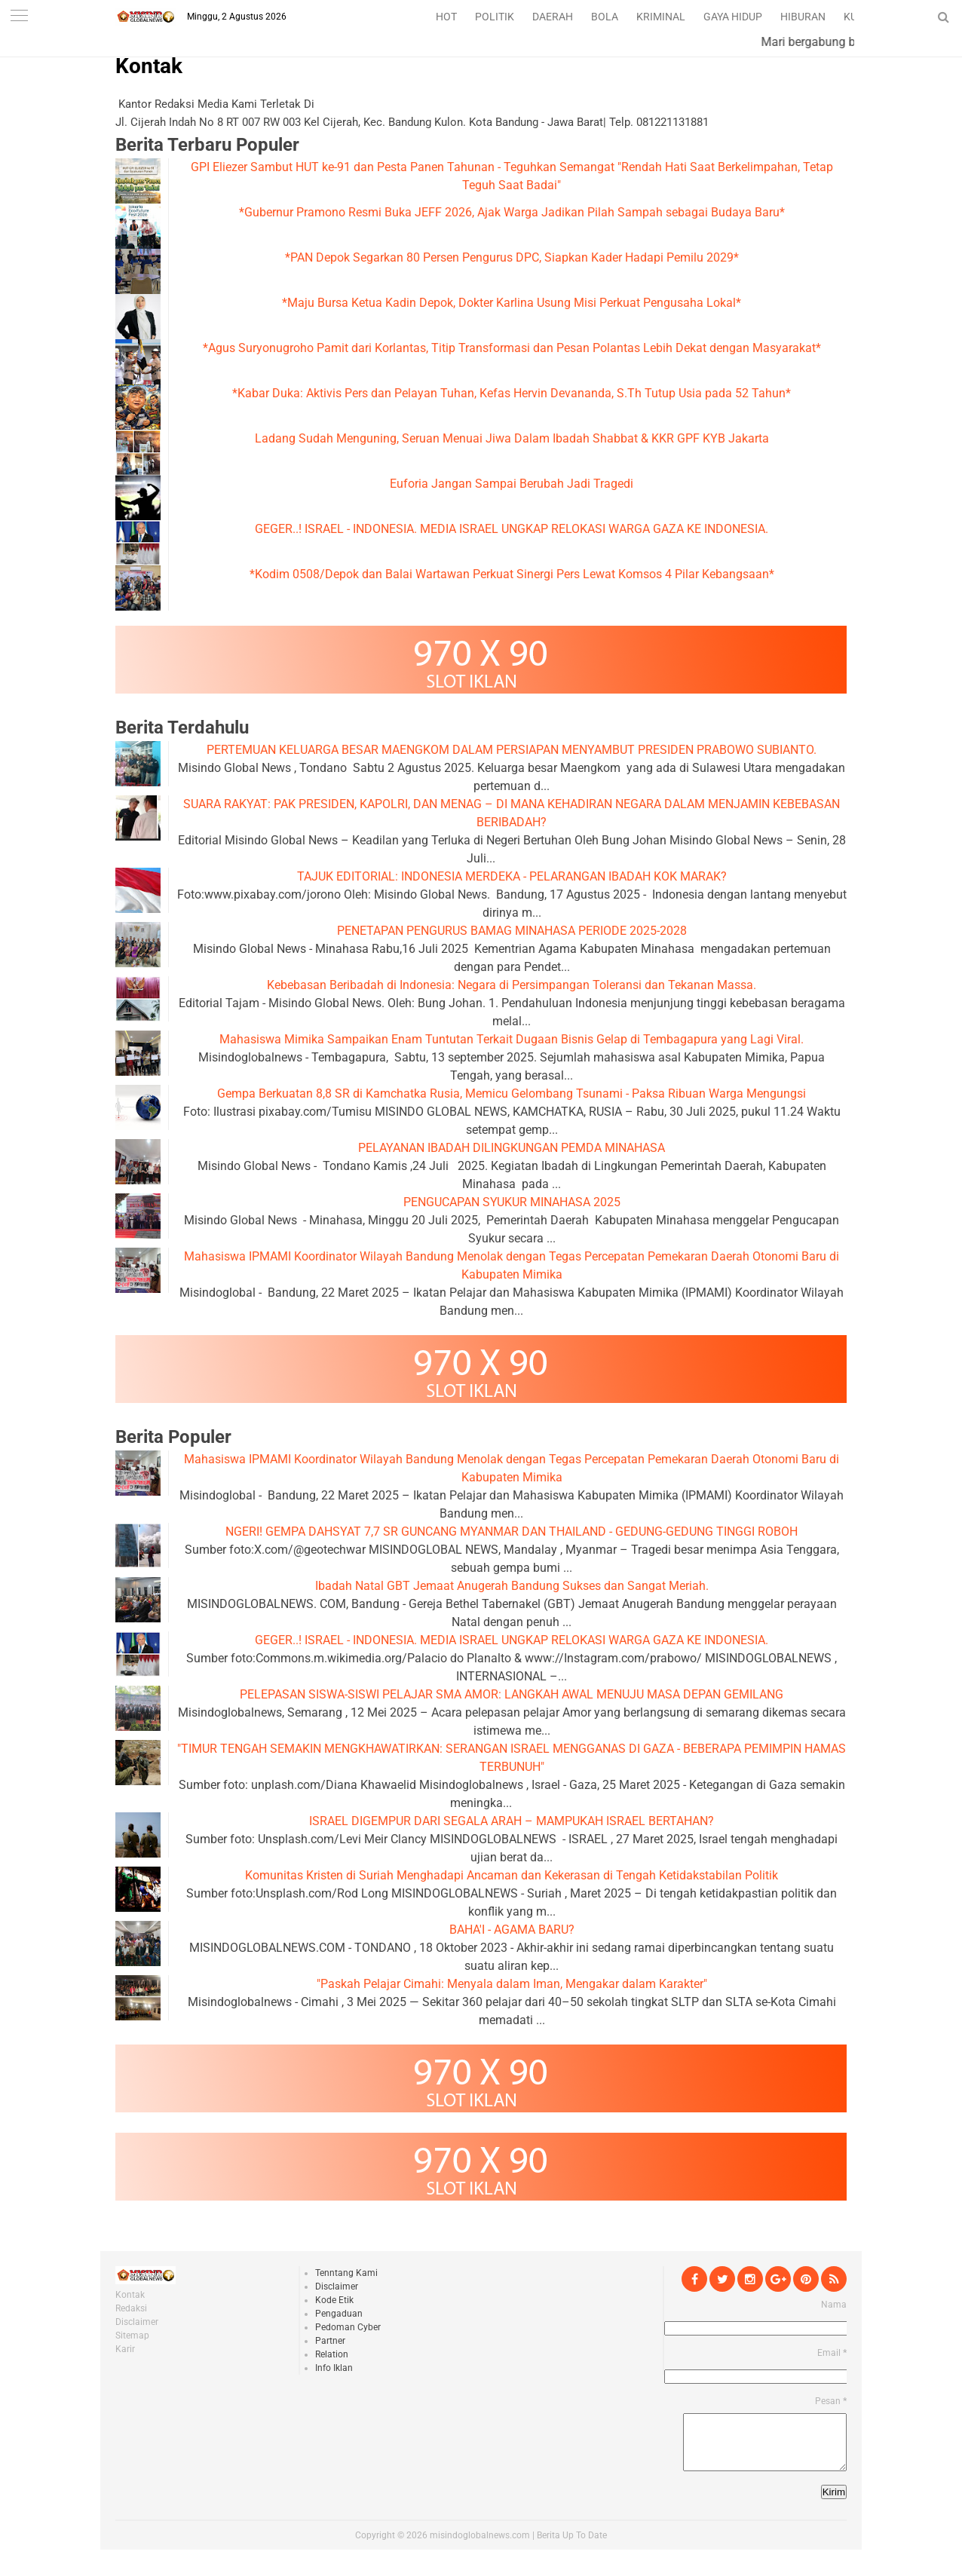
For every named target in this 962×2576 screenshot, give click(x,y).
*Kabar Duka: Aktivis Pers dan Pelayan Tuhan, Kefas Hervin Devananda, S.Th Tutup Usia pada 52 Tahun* (511, 393)
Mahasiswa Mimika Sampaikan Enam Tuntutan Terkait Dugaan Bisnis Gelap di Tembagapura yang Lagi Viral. (511, 1039)
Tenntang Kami (346, 2273)
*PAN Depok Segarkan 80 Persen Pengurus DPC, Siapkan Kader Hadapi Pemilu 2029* (512, 257)
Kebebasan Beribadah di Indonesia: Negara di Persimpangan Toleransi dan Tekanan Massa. (511, 985)
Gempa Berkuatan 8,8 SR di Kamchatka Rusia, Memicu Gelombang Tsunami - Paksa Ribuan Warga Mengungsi (511, 1093)
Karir (125, 2349)
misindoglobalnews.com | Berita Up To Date (518, 2546)
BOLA (604, 17)
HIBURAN (803, 17)
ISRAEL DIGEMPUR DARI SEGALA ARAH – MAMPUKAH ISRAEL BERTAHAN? (511, 1821)
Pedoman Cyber (348, 2327)
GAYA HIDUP (732, 17)
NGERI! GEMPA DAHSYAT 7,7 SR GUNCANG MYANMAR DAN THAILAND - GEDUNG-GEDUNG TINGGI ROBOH (511, 1531)
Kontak (148, 66)
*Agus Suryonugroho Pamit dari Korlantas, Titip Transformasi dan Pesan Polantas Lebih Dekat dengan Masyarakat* (512, 348)
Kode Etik (334, 2300)
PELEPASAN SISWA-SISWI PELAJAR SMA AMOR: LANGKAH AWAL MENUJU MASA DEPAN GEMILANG (511, 1694)
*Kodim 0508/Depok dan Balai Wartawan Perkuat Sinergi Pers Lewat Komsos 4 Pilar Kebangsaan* (512, 574)
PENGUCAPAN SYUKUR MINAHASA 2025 (511, 1202)
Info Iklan (334, 2368)
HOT (446, 17)
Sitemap (132, 2335)
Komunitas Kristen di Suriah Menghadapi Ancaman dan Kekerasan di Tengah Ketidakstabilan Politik (511, 1875)
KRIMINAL (660, 17)
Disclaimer (136, 2322)
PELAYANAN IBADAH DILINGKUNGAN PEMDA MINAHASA (511, 1148)
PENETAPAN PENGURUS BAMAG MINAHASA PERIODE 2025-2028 (512, 931)
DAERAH (552, 17)
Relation (331, 2354)
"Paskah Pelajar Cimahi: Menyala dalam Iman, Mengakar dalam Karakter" (512, 1984)
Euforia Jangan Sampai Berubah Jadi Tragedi (511, 483)
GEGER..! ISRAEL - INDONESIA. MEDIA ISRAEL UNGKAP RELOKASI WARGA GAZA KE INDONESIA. (511, 529)
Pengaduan (339, 2313)
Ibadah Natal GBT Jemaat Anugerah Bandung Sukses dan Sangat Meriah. (512, 1586)
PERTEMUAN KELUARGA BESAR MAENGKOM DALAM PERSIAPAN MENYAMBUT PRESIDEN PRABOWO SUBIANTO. (511, 750)
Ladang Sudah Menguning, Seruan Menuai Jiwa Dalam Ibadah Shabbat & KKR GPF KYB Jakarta (512, 438)
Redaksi (131, 2308)
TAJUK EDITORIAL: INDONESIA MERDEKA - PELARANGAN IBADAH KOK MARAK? (512, 876)
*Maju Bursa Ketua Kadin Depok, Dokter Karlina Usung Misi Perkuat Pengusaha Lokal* (511, 303)
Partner (330, 2341)
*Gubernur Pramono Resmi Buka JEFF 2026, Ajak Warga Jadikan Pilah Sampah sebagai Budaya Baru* (512, 212)
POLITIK (494, 17)
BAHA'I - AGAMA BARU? (511, 1929)
